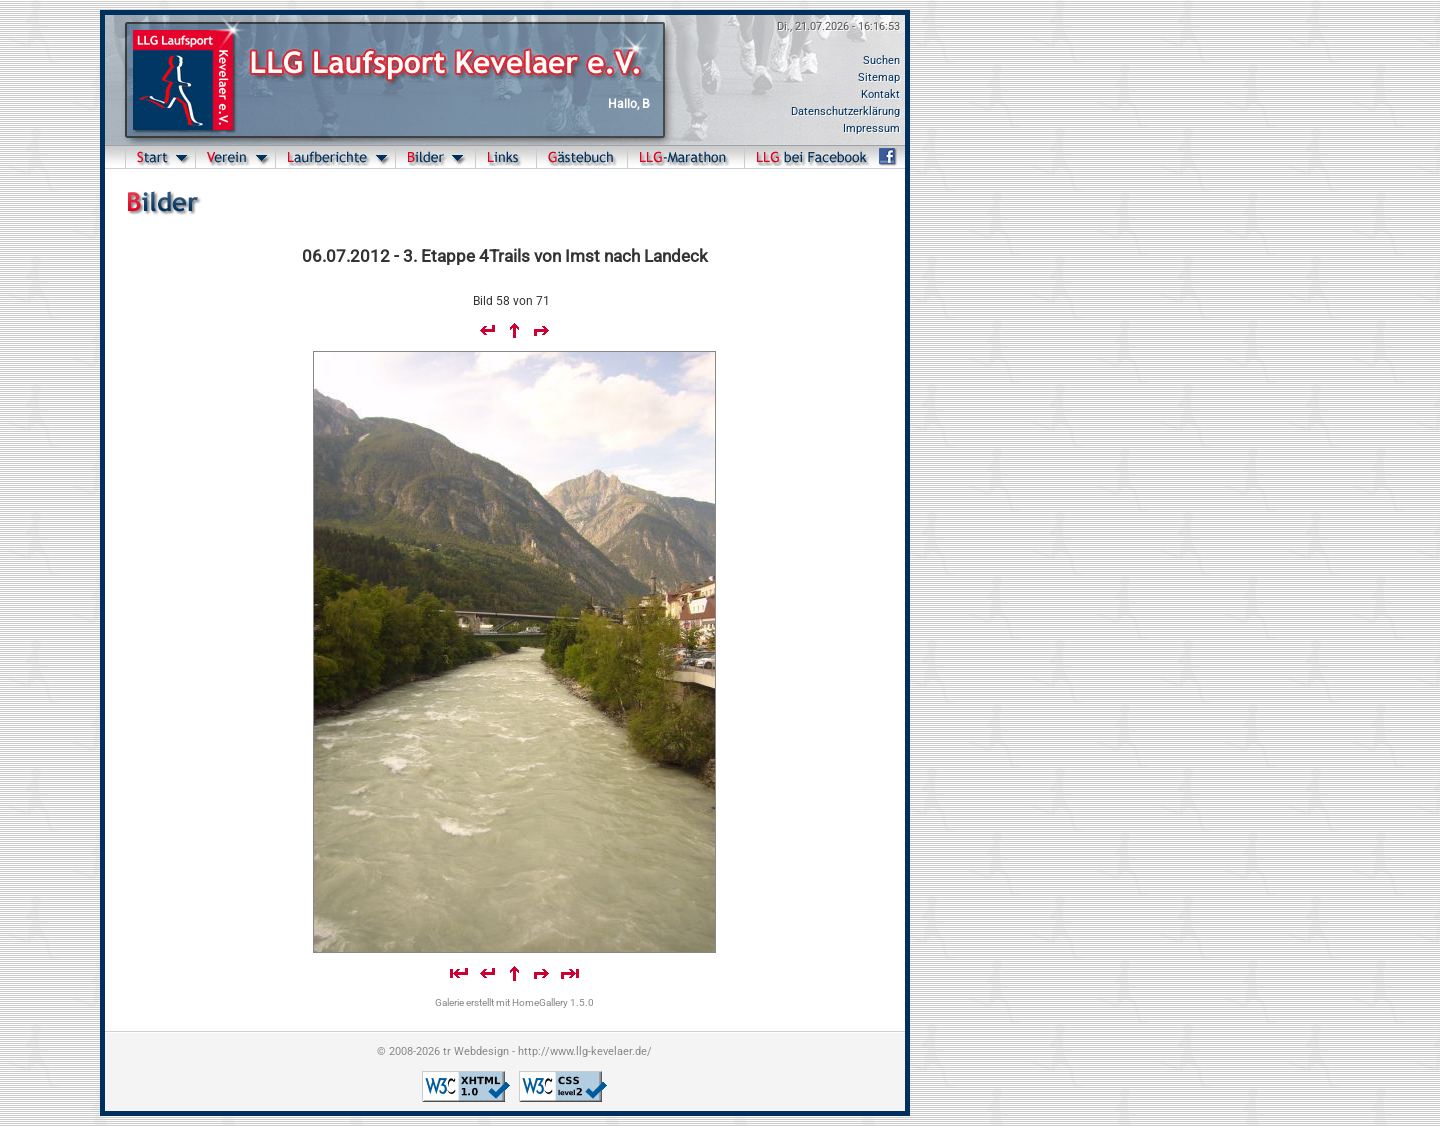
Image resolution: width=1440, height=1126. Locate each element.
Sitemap (879, 77)
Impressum (871, 128)
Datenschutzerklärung (845, 111)
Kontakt (880, 94)
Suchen (881, 60)
